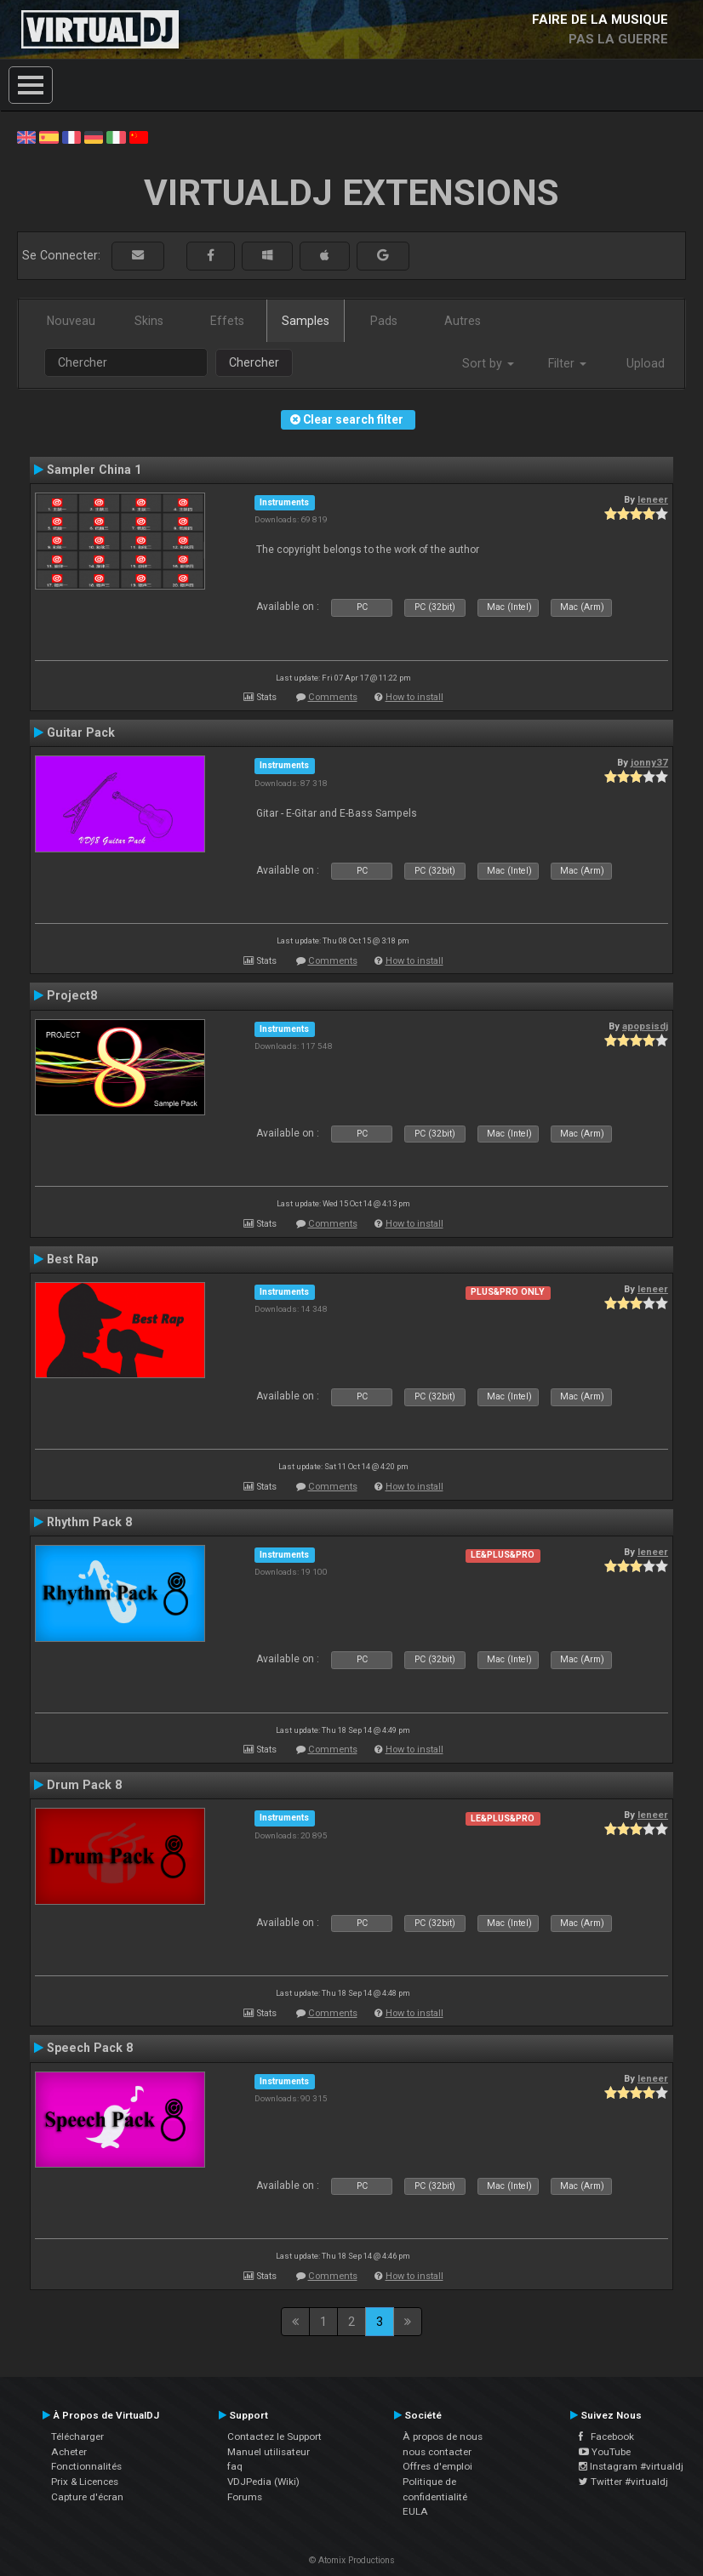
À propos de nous (443, 2436)
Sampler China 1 (94, 469)
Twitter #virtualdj (623, 2482)
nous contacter (437, 2452)
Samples (305, 321)
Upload (645, 363)
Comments (332, 697)
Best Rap (72, 1259)
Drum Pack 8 (84, 1785)
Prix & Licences (84, 2482)
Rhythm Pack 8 (89, 1522)
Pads (383, 321)
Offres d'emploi (437, 2466)
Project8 (72, 995)
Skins (148, 321)
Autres (462, 321)
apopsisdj (645, 1026)
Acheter (69, 2452)
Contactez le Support (274, 2436)
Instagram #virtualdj (631, 2466)
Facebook (606, 2436)
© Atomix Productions (352, 2560)
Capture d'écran (87, 2497)
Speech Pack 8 (90, 2048)
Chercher (254, 362)
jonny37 (649, 762)
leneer (652, 499)
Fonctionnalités (86, 2466)
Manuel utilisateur (268, 2452)
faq (235, 2466)
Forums (244, 2497)
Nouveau (71, 321)
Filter (567, 363)
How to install (414, 697)
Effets (227, 321)
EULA (415, 2511)
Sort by (488, 363)
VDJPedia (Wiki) (263, 2482)
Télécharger (77, 2436)
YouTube (605, 2452)
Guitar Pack (81, 732)
